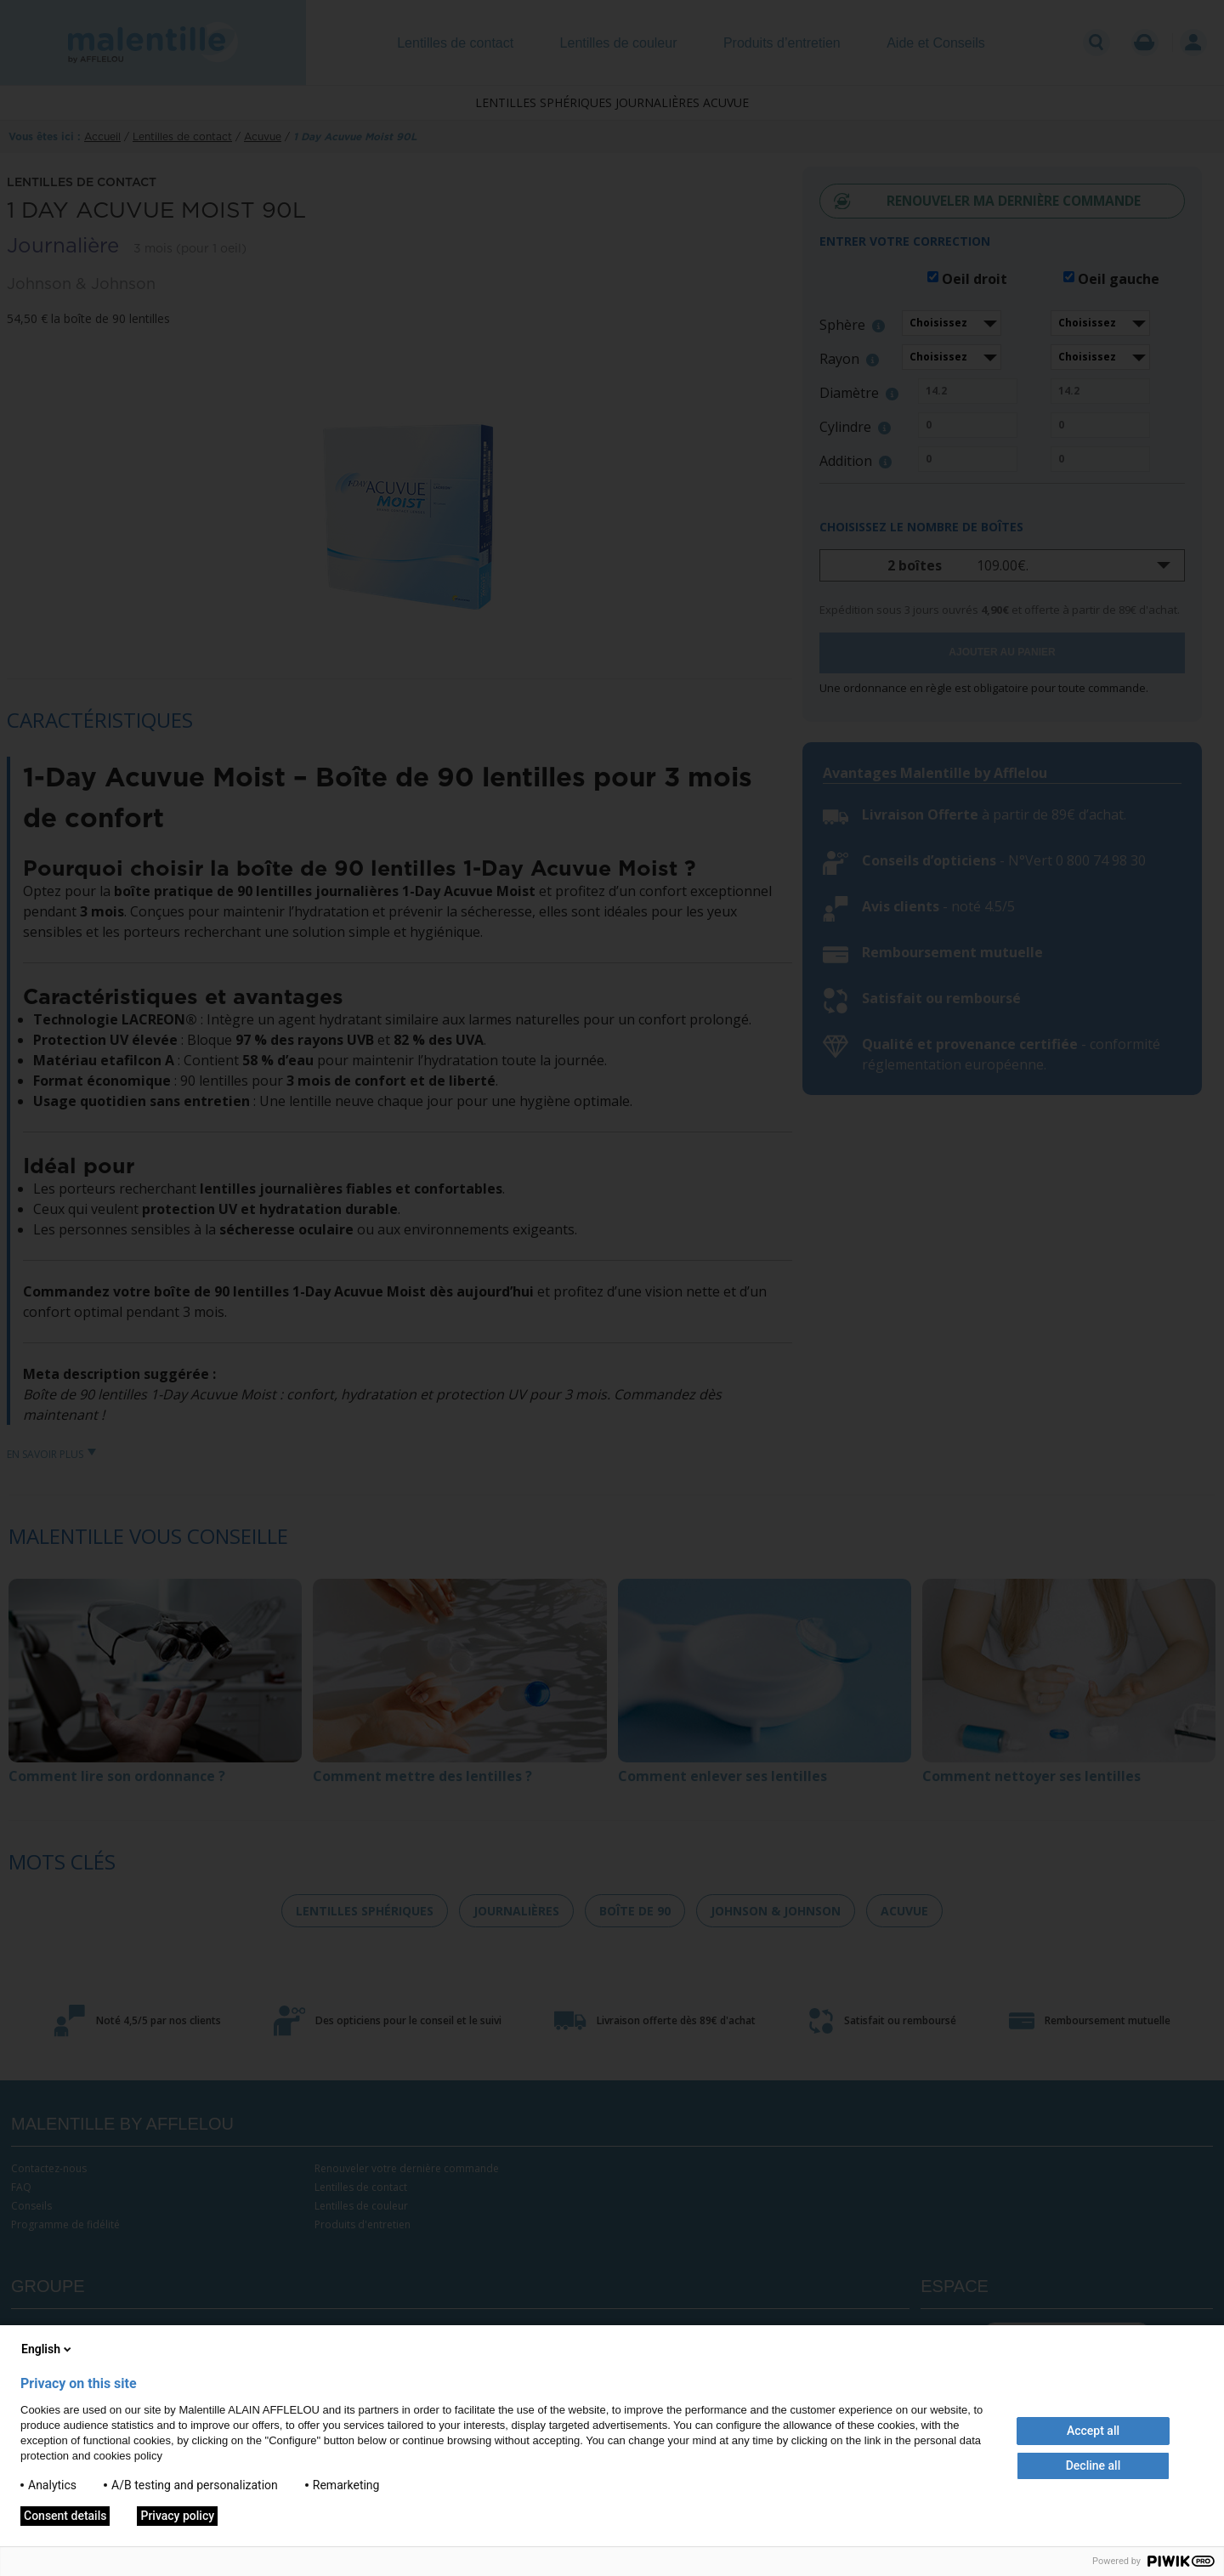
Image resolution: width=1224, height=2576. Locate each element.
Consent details (65, 2515)
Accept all (1093, 2430)
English (47, 2349)
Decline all (1093, 2465)
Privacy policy (177, 2515)
